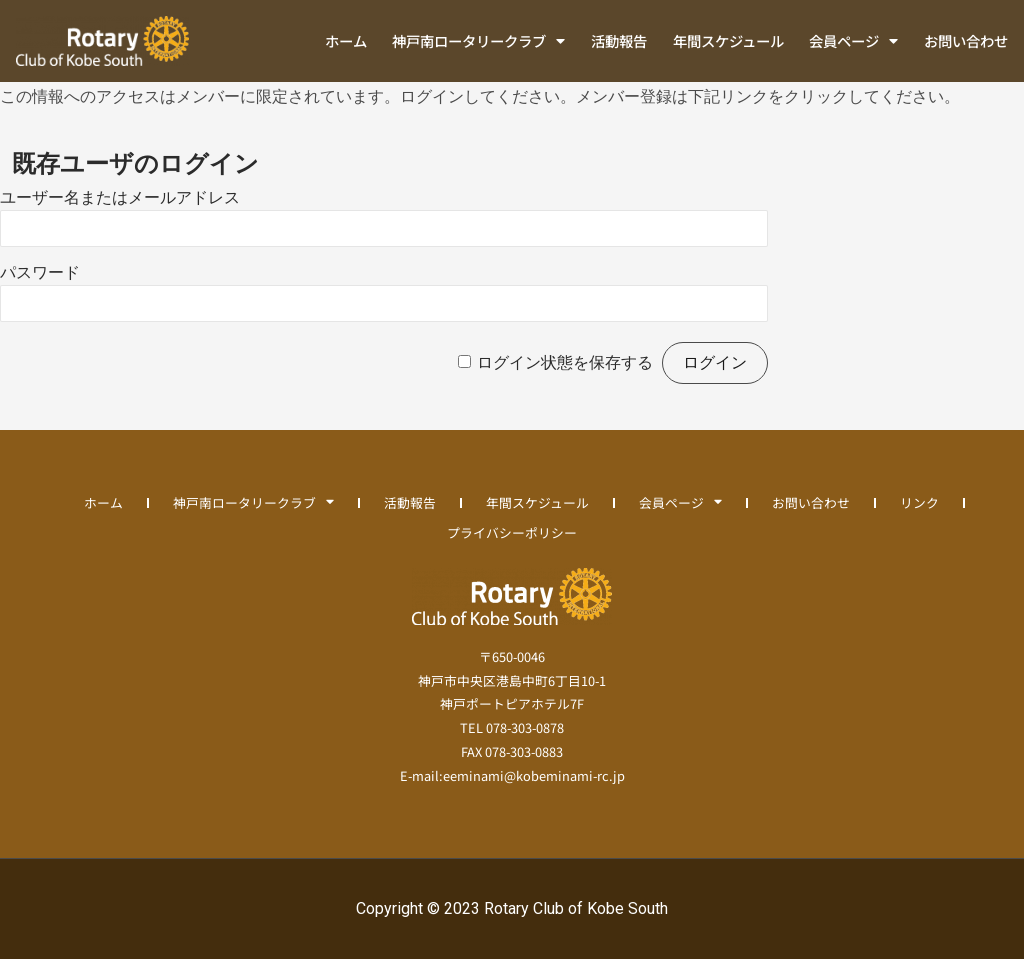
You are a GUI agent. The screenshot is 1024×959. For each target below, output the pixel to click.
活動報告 (619, 40)
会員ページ (853, 41)
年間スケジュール (728, 40)
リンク (919, 502)
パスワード (40, 272)
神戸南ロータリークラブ (478, 41)
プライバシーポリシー (512, 532)
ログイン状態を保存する (565, 362)
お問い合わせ (966, 40)
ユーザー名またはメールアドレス (120, 197)
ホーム (346, 40)
